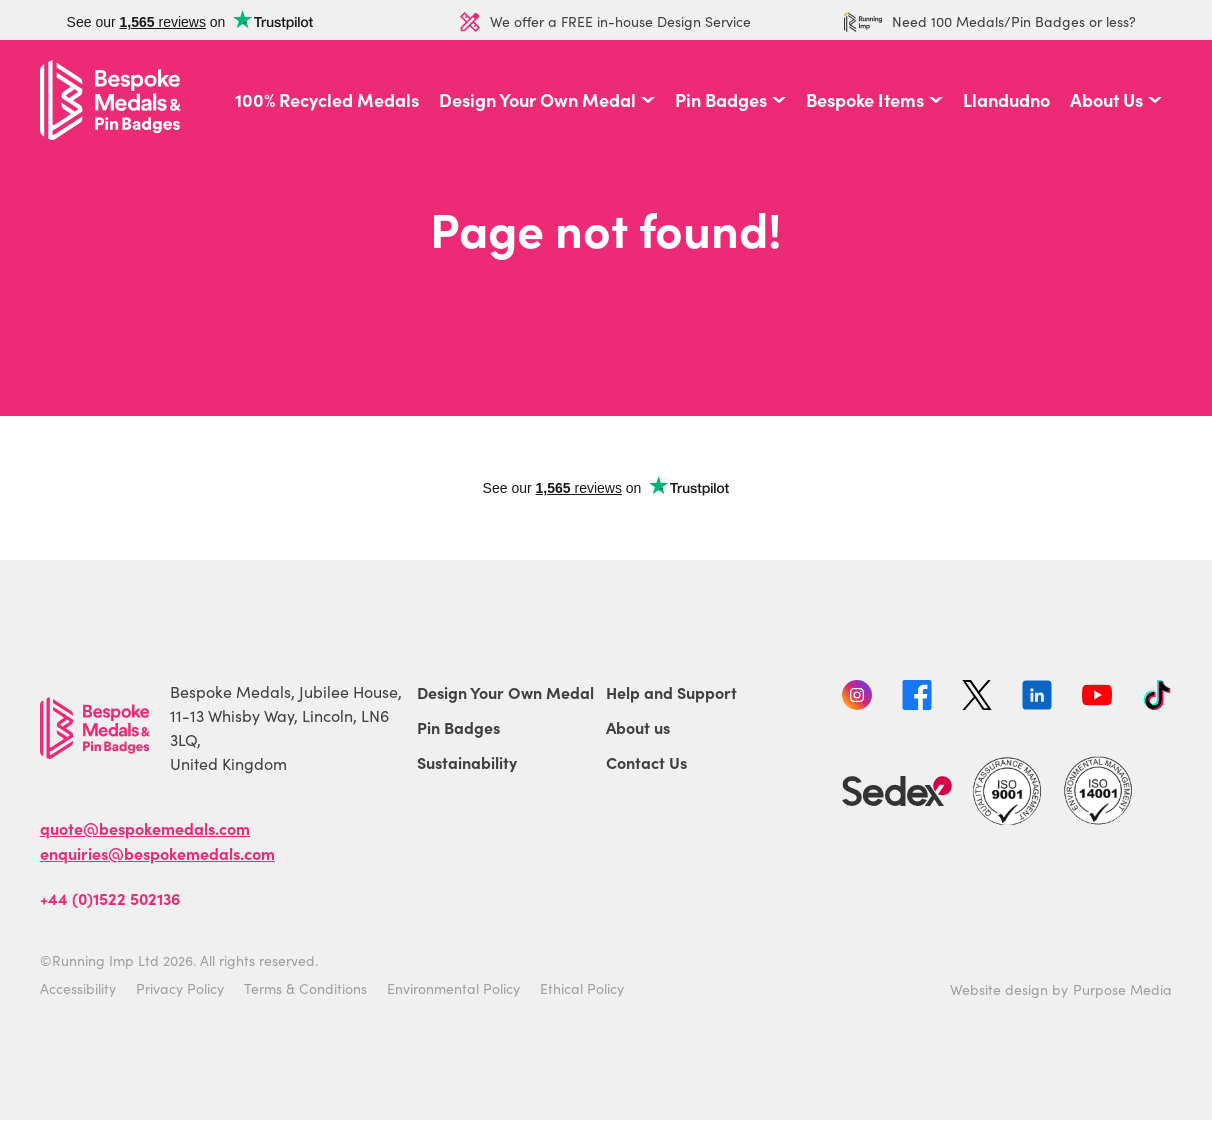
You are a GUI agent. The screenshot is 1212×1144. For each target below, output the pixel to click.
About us (638, 727)
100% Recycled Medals (327, 100)
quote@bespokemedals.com (145, 828)
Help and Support (671, 692)
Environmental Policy (453, 988)
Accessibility (78, 988)
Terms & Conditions (305, 988)
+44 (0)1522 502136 (110, 898)
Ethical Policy (582, 988)
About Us (1106, 100)
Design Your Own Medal (537, 100)
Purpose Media (1122, 989)
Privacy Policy (180, 988)
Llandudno (1006, 100)
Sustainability (467, 762)
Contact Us (646, 762)
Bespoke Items (865, 100)
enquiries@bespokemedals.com (157, 853)
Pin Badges (721, 100)
